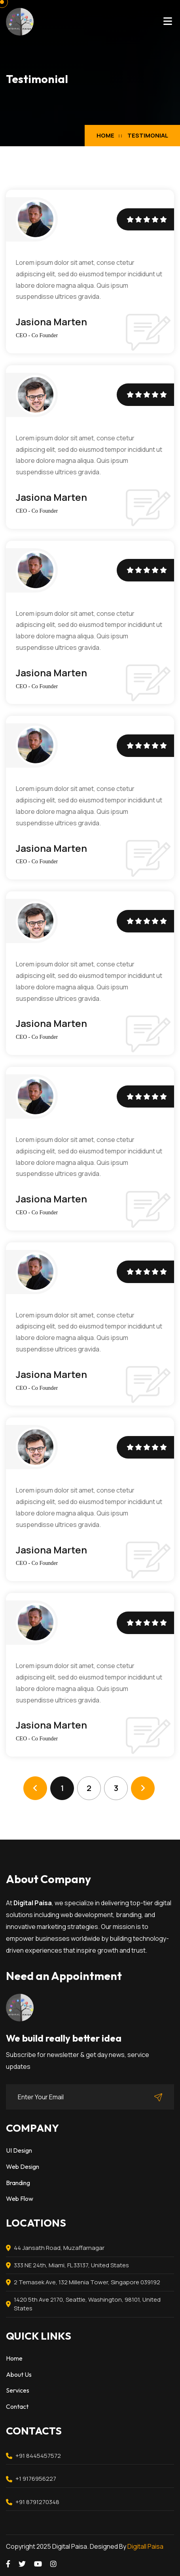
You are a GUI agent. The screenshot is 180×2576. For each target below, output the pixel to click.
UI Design (19, 2150)
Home (105, 135)
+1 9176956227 (35, 2478)
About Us (19, 2374)
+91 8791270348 (37, 2502)
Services (17, 2390)
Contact (17, 2406)
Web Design (22, 2166)
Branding (18, 2183)
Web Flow (19, 2198)
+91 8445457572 (38, 2455)
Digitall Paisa (145, 2546)
